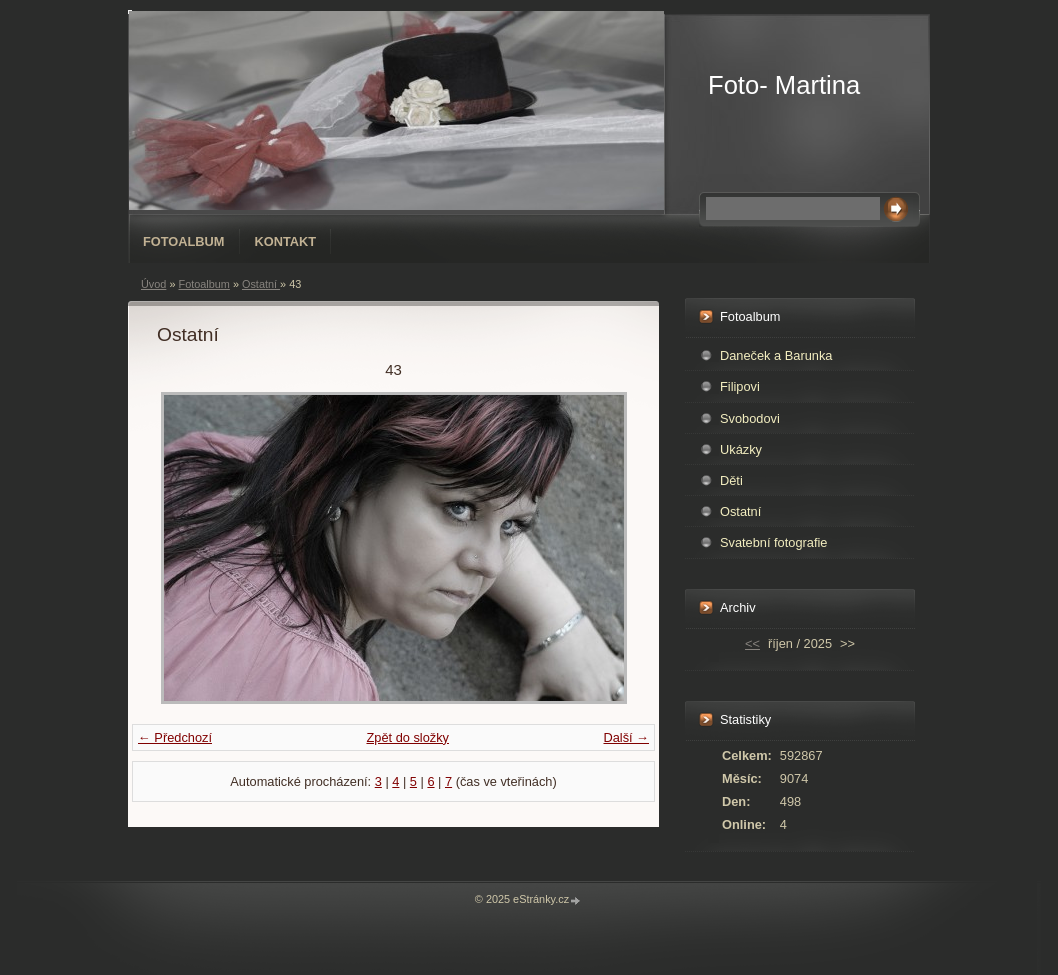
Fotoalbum (184, 241)
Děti (731, 480)
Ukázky (741, 449)
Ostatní (261, 284)
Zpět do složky (407, 737)
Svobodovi (750, 418)
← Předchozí (175, 737)
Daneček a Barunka (776, 355)
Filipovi (740, 386)
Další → (626, 737)
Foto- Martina (784, 85)
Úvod (153, 284)
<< (752, 643)
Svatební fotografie (773, 542)
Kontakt (286, 241)
